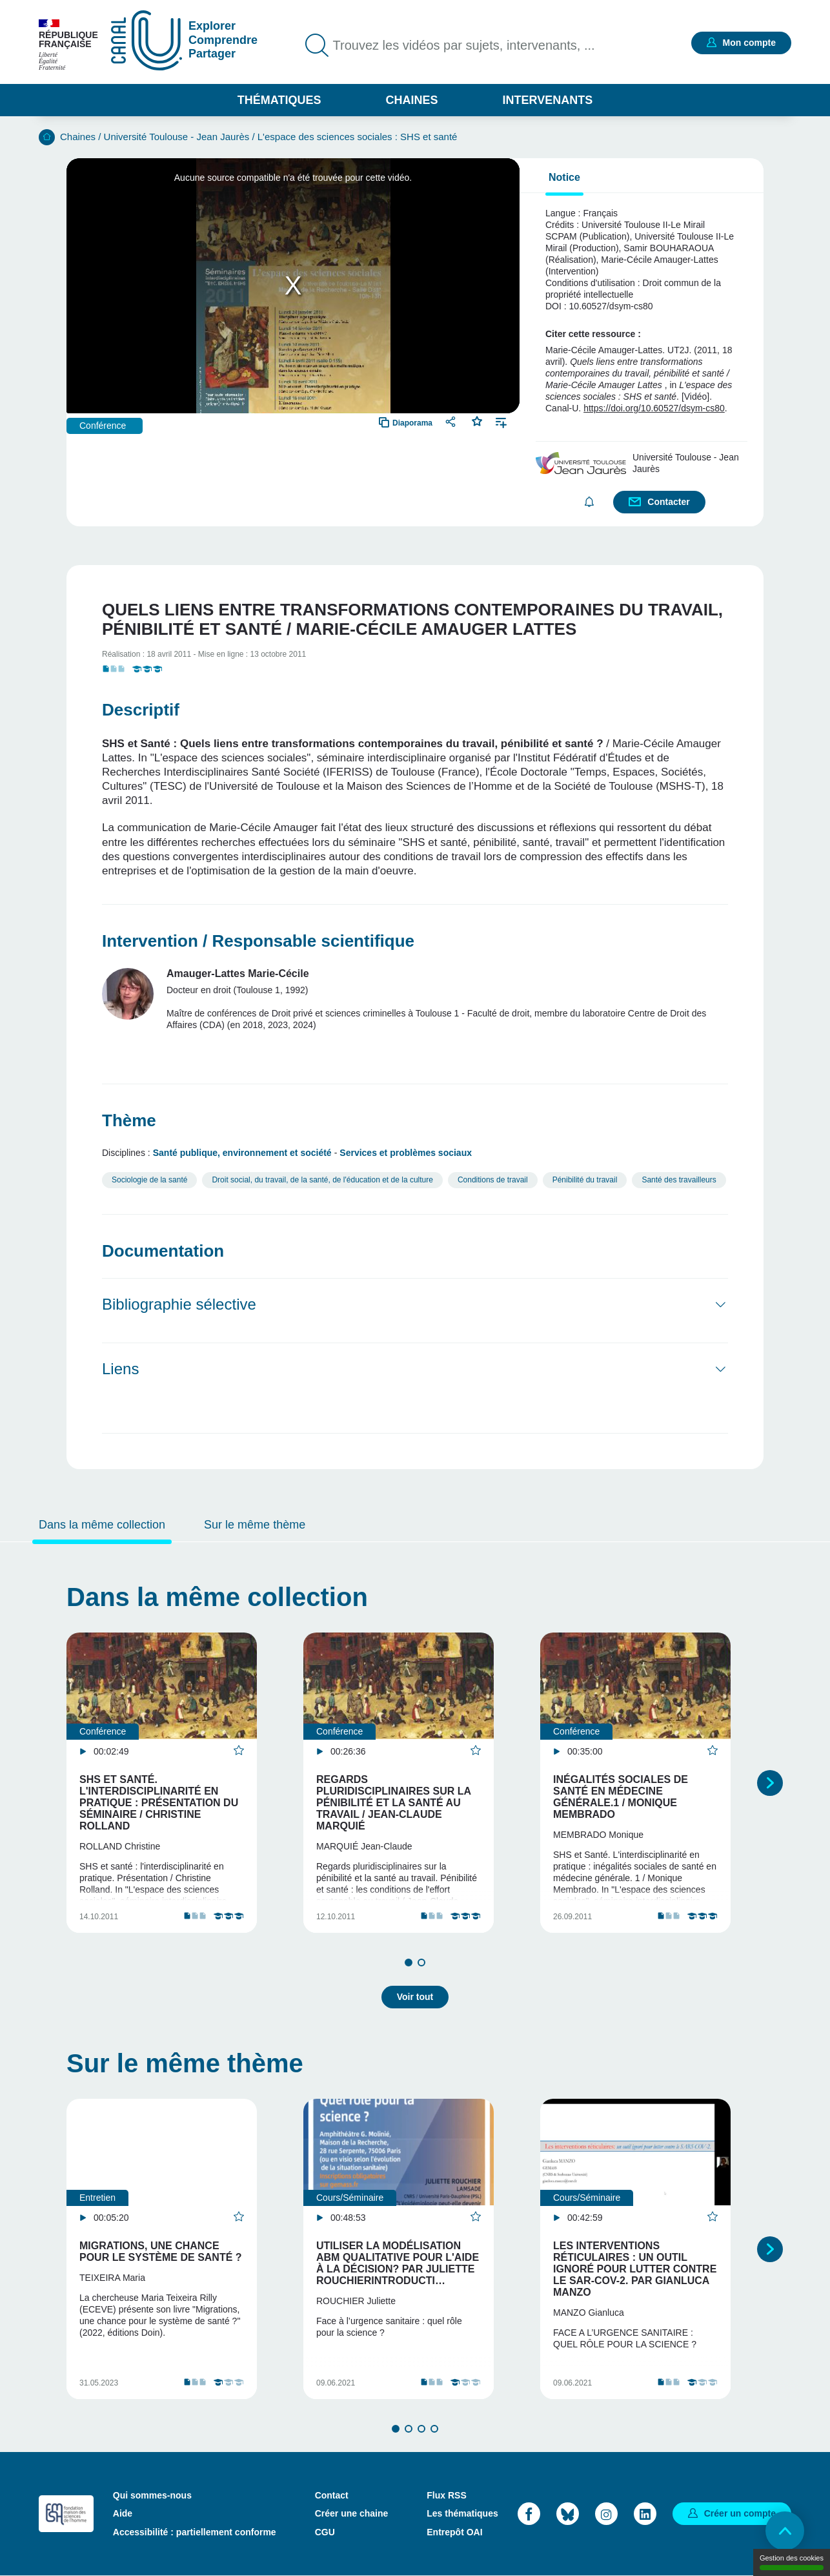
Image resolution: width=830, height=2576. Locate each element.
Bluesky (567, 2513)
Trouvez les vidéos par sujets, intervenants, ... (464, 45)
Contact (332, 2495)
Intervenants (548, 100)
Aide (122, 2513)
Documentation (163, 1251)
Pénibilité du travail (585, 1179)
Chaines (411, 100)
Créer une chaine (352, 2513)
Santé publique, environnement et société (242, 1153)
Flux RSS (446, 2495)
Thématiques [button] (279, 100)
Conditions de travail (493, 1179)
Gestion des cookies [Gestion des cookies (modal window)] (792, 2562)
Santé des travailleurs (679, 1179)
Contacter (668, 502)
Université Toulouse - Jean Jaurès (177, 136)
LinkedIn (645, 2513)
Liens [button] (120, 1368)
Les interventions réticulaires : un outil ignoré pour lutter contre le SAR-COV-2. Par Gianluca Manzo (634, 2269)
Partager (452, 421)
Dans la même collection (102, 1524)
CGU (325, 2532)
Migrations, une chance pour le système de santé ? (160, 2251)
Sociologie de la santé (149, 1179)
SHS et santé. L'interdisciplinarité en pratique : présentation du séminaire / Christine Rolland (158, 1802)
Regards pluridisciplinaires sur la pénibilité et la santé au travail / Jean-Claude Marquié (393, 1802)
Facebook (529, 2513)
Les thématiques (462, 2513)
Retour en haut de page (784, 2530)
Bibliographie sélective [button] (179, 1304)
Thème (129, 1120)
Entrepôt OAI (454, 2532)
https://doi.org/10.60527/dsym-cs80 (654, 408)
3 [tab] (421, 2429)
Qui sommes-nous (152, 2495)
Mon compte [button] (749, 42)
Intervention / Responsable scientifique (258, 941)
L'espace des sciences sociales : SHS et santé (358, 136)
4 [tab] (434, 2429)
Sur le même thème (254, 1524)
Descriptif (140, 709)
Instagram (606, 2513)
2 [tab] (421, 1962)
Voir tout (415, 1997)
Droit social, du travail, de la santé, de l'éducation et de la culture (322, 1179)
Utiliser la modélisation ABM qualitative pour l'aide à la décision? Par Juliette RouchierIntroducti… (397, 2263)
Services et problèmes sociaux (405, 1153)
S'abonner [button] (589, 502)
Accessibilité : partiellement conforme (194, 2532)
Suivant (770, 1783)
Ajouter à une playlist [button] (501, 421)
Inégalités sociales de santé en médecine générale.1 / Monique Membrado (620, 1797)
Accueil (47, 137)
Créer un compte (740, 2513)
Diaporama (412, 423)
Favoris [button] (477, 420)
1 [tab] (408, 1962)
